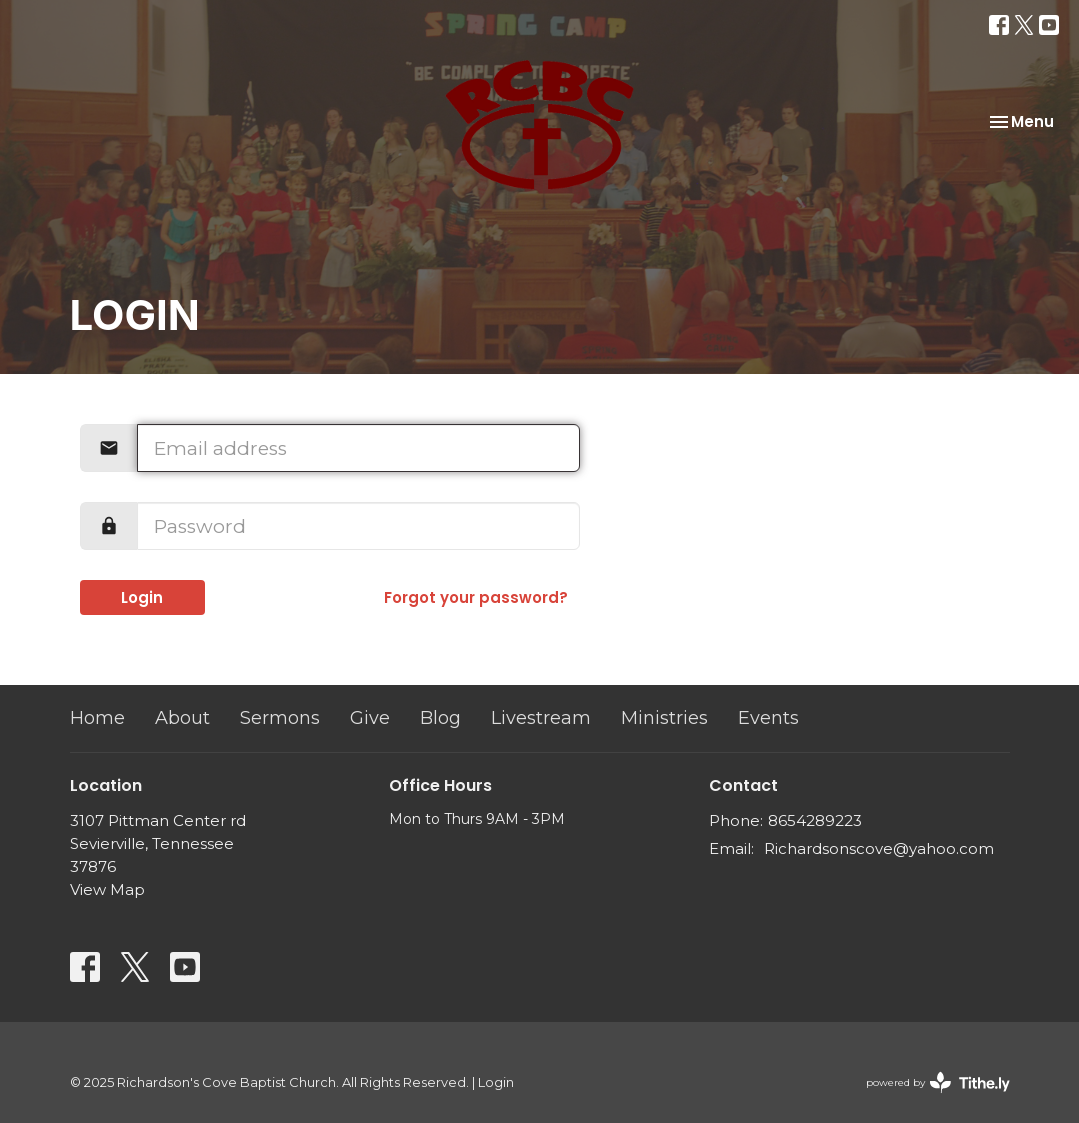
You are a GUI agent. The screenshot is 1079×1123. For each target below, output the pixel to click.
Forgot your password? (476, 597)
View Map (107, 889)
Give (370, 718)
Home (97, 718)
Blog (440, 718)
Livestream (541, 718)
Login (142, 597)
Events (768, 718)
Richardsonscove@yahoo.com (879, 848)
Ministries (664, 718)
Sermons (280, 718)
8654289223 (815, 820)
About (182, 718)
